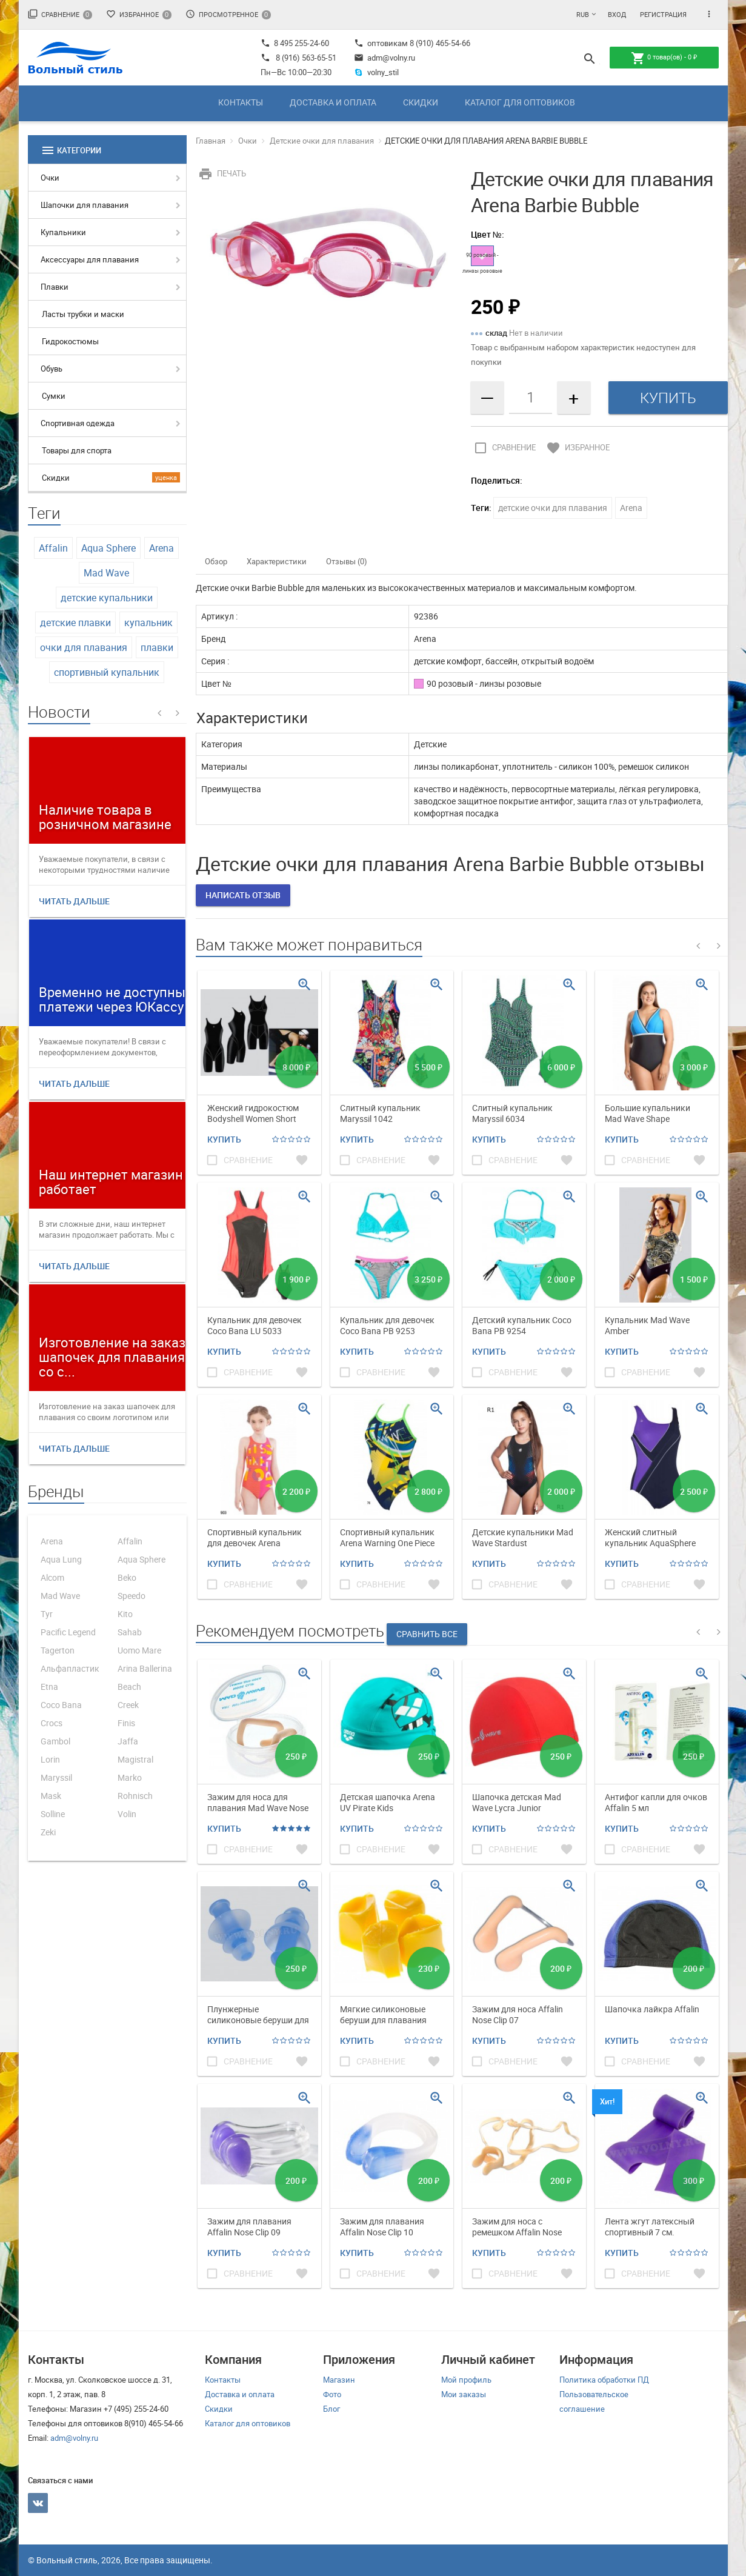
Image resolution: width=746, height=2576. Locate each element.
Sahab (130, 1632)
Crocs (51, 1723)
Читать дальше (74, 901)
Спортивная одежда (78, 423)
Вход (617, 14)
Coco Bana (61, 1704)
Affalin (53, 548)
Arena (161, 548)
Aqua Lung (61, 1559)
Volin (127, 1814)
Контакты (240, 102)
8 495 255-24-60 (295, 43)
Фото (332, 2394)
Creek (128, 1704)
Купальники (63, 232)
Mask (51, 1795)
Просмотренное (228, 14)
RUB (582, 14)
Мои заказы (463, 2394)
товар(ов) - (664, 58)
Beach (129, 1686)
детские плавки (75, 622)
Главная (210, 140)
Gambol (55, 1741)
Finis (126, 1723)
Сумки (53, 395)
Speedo (131, 1595)
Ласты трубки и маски (83, 314)
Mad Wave (106, 572)
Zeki (48, 1832)
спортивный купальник (106, 672)
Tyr (47, 1614)
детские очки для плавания (552, 507)
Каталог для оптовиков (520, 102)
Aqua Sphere (108, 548)
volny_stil (376, 72)
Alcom (52, 1577)
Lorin (50, 1759)
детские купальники (107, 597)
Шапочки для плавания (84, 204)
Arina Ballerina (145, 1668)
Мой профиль (466, 2379)
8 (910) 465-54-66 (439, 43)
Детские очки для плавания (322, 140)
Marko (130, 1777)
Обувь (51, 368)
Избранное (139, 14)
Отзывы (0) (346, 561)
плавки (157, 647)
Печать (221, 173)
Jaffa (128, 1741)
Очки (50, 177)
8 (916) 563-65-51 (306, 57)
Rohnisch (135, 1795)
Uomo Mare (139, 1650)
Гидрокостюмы (70, 341)
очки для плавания (83, 647)
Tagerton (58, 1650)
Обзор (216, 561)
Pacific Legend (68, 1632)
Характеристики (277, 561)
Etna (49, 1686)
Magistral (135, 1759)
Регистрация (663, 14)
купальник (148, 622)
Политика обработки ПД (604, 2379)
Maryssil (56, 1777)
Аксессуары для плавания (90, 259)
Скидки (420, 102)
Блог (331, 2408)
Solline (53, 1814)
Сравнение (60, 14)
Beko (127, 1577)
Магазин (339, 2379)
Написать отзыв (243, 895)
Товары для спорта (77, 450)
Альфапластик (70, 1668)
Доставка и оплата (333, 102)
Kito (125, 1614)
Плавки (54, 286)
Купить (224, 1139)
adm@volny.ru (384, 57)
